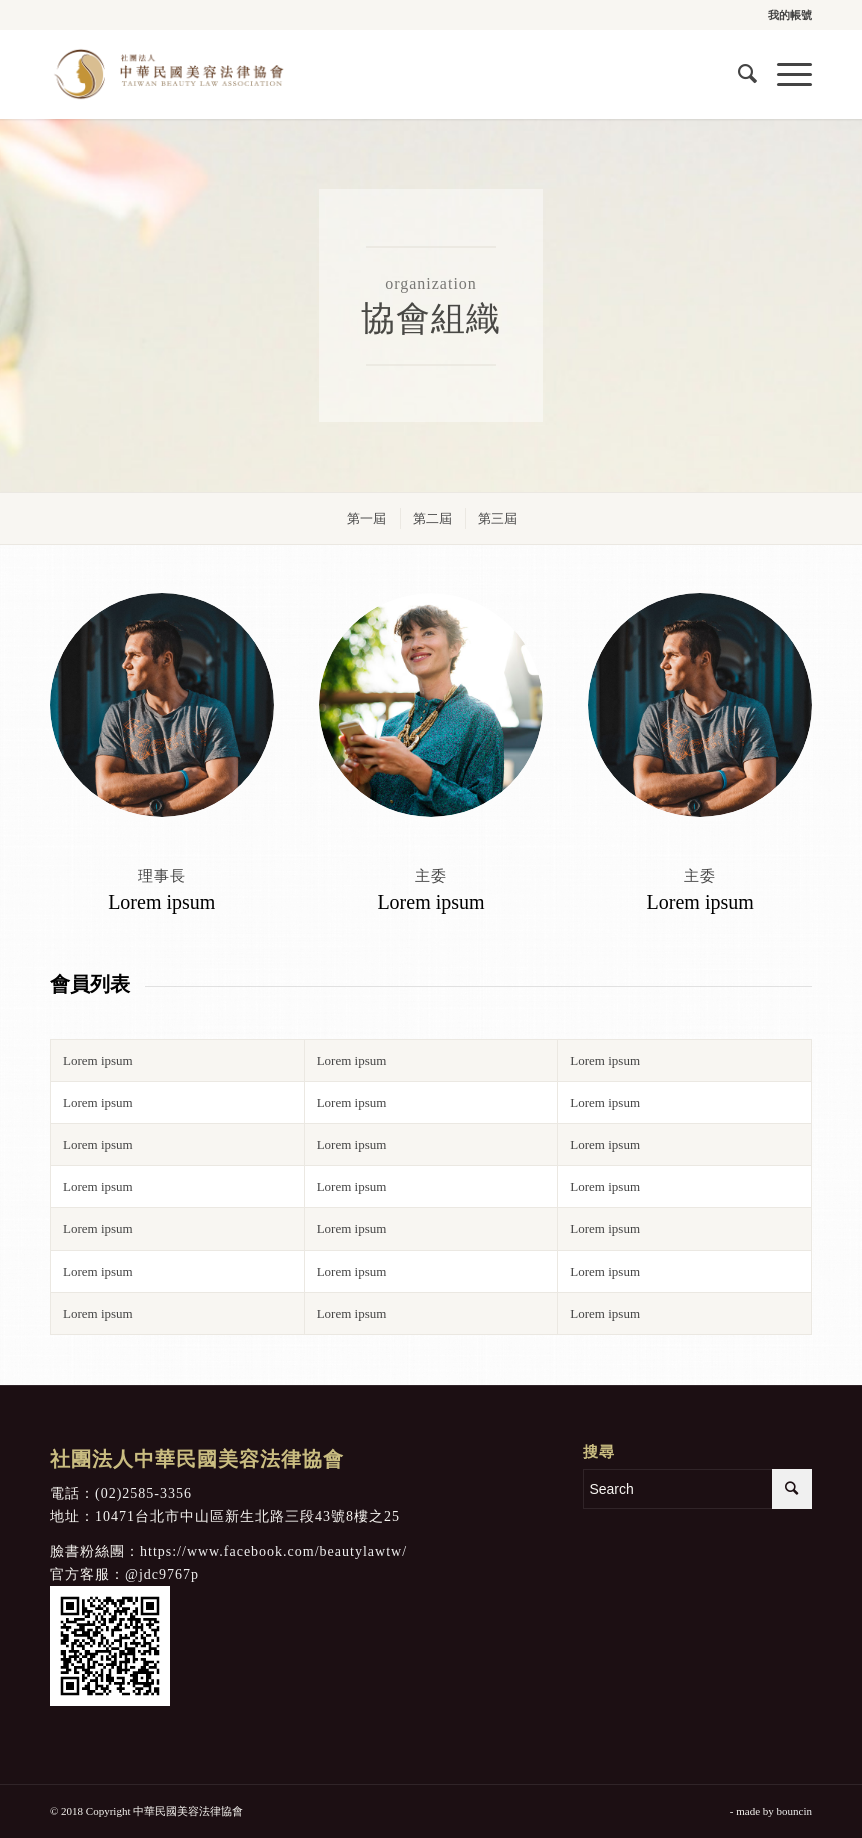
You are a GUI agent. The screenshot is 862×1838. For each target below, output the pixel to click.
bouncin (794, 1811)
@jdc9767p (162, 1574)
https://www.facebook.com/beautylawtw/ (273, 1551)
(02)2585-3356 (143, 1493)
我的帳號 (790, 15)
